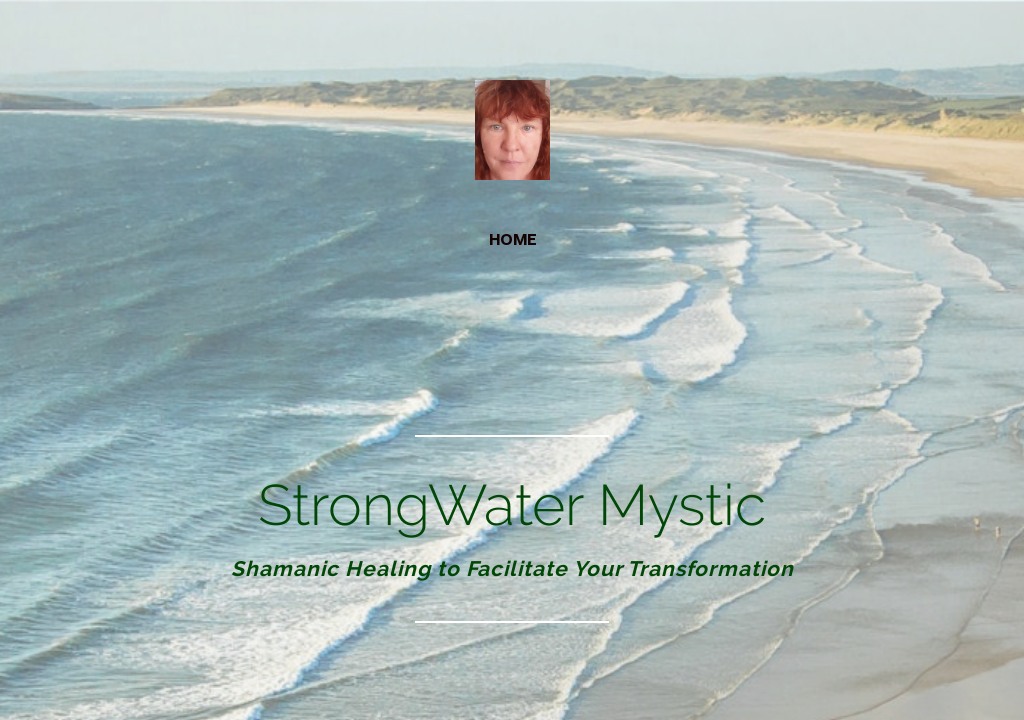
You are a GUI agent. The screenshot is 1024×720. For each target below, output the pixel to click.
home (513, 239)
